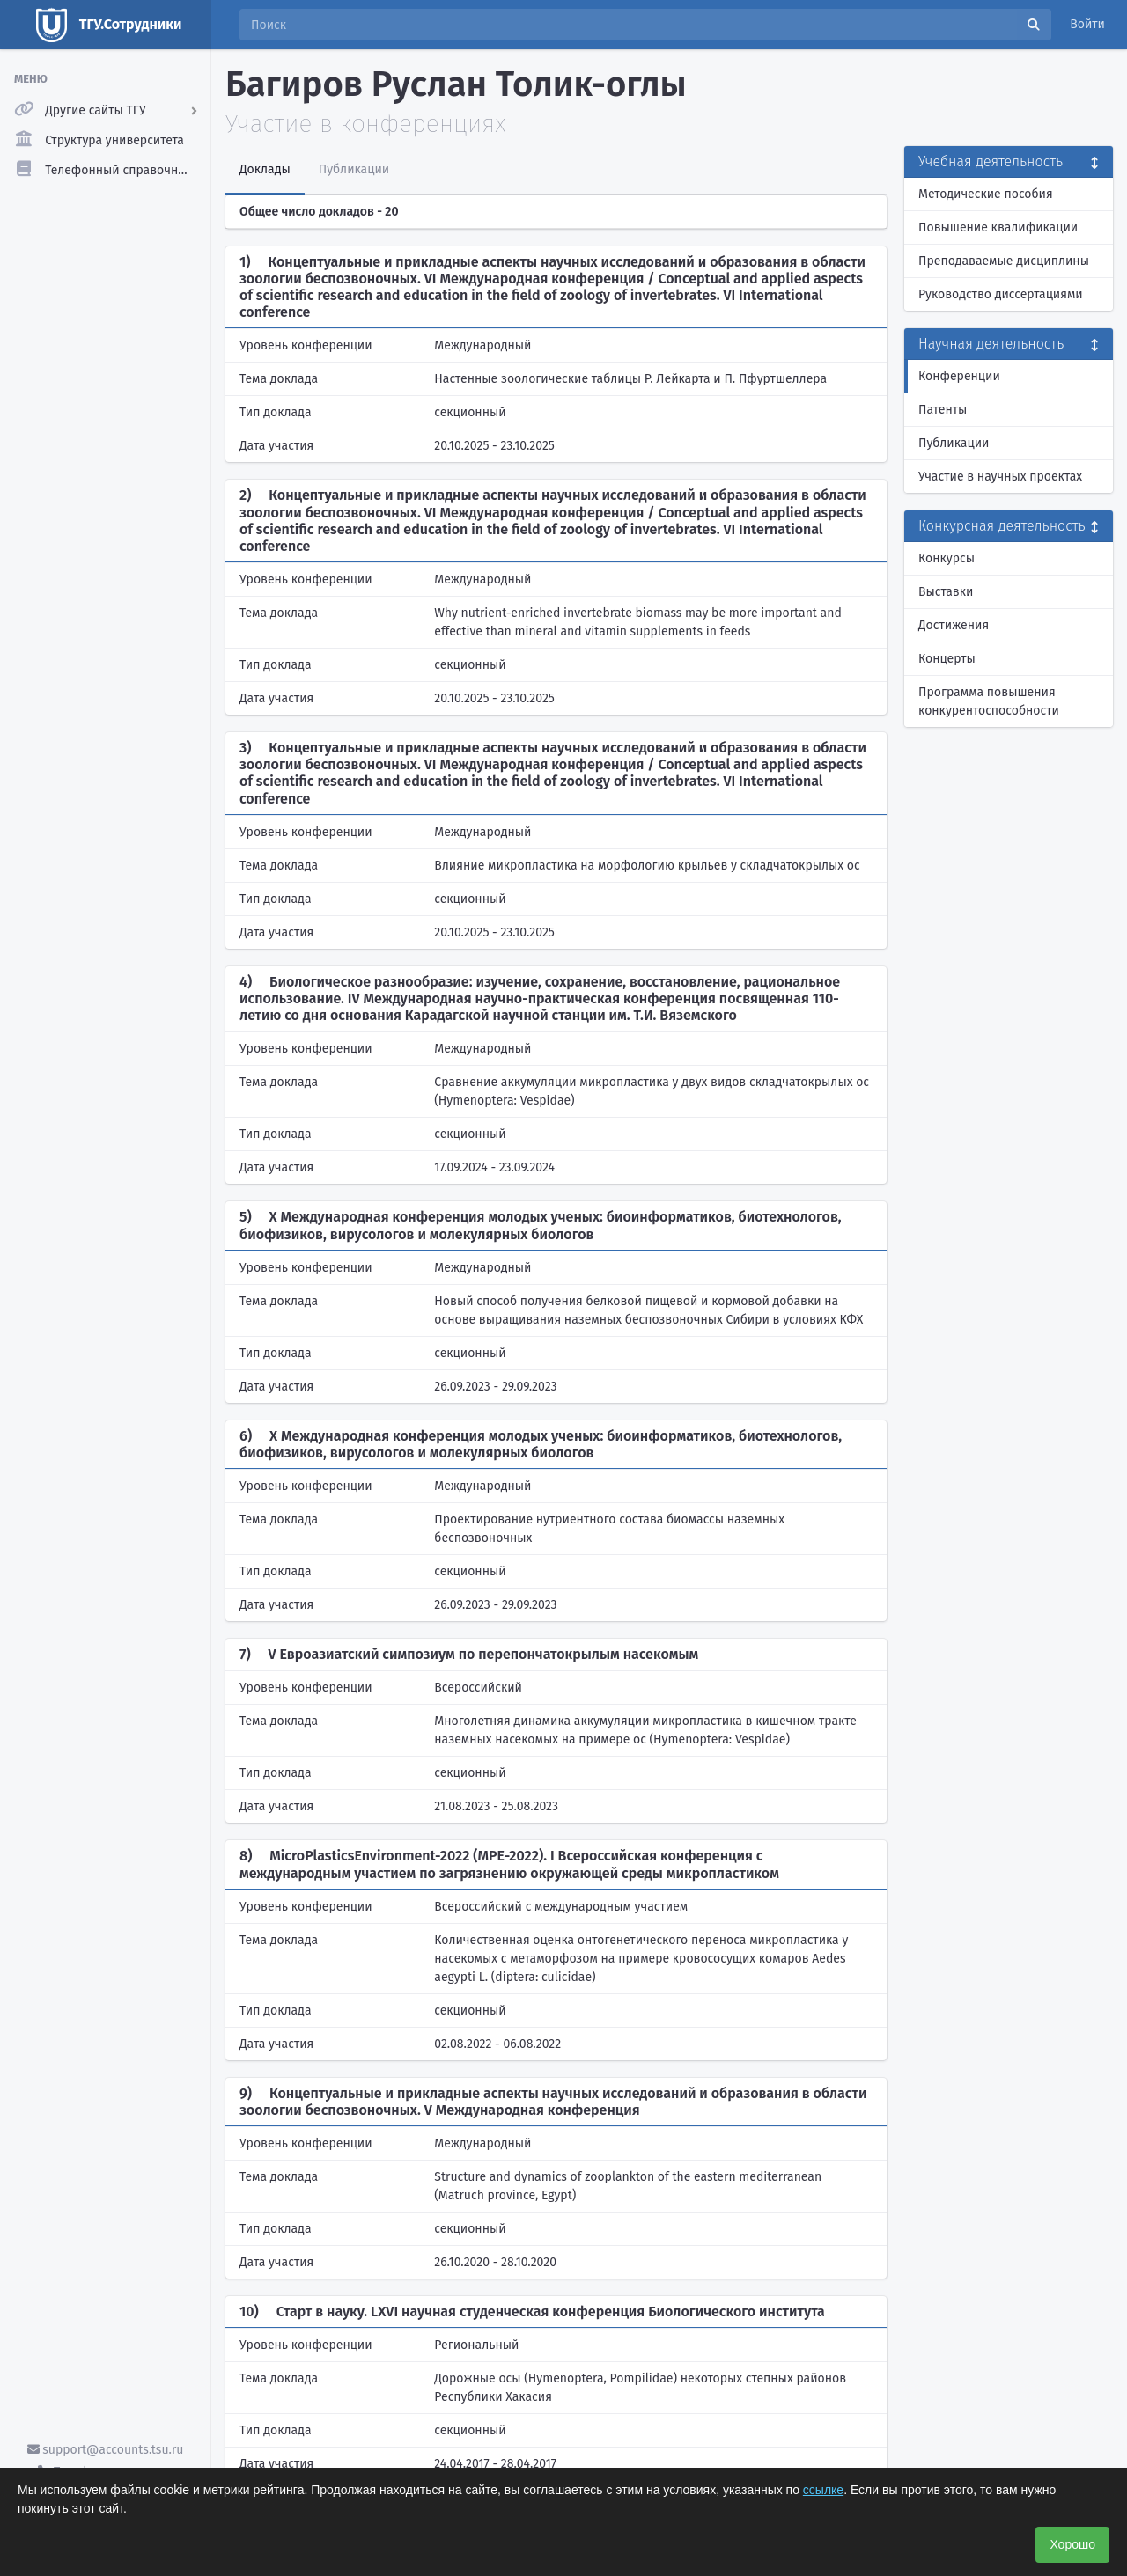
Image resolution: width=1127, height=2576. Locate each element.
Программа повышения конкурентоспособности (988, 701)
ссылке (823, 2490)
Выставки (945, 591)
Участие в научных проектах (1000, 476)
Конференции (959, 376)
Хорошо (1072, 2544)
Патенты (942, 409)
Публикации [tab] (354, 169)
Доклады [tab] (265, 169)
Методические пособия (985, 194)
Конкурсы (946, 558)
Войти (1087, 24)
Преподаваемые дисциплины (1003, 260)
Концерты (947, 658)
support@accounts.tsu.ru (105, 2449)
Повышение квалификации (998, 227)
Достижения (953, 625)
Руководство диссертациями (1000, 294)
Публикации (953, 443)
